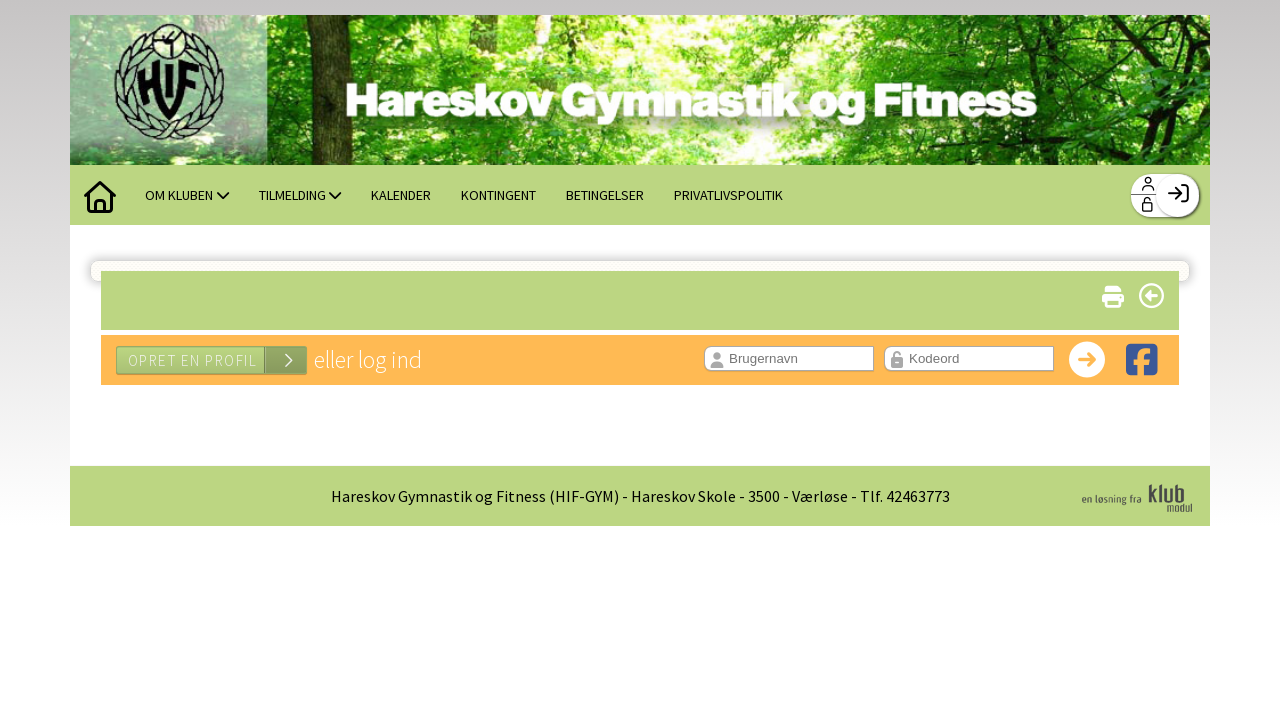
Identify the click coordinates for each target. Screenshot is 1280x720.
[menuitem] (100, 195)
